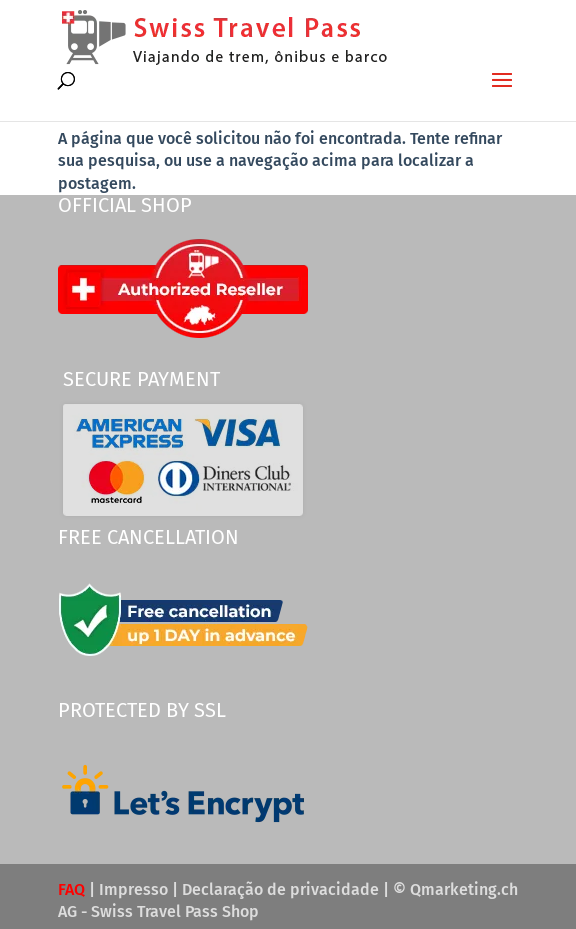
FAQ (71, 889)
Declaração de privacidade (280, 889)
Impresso (133, 889)
